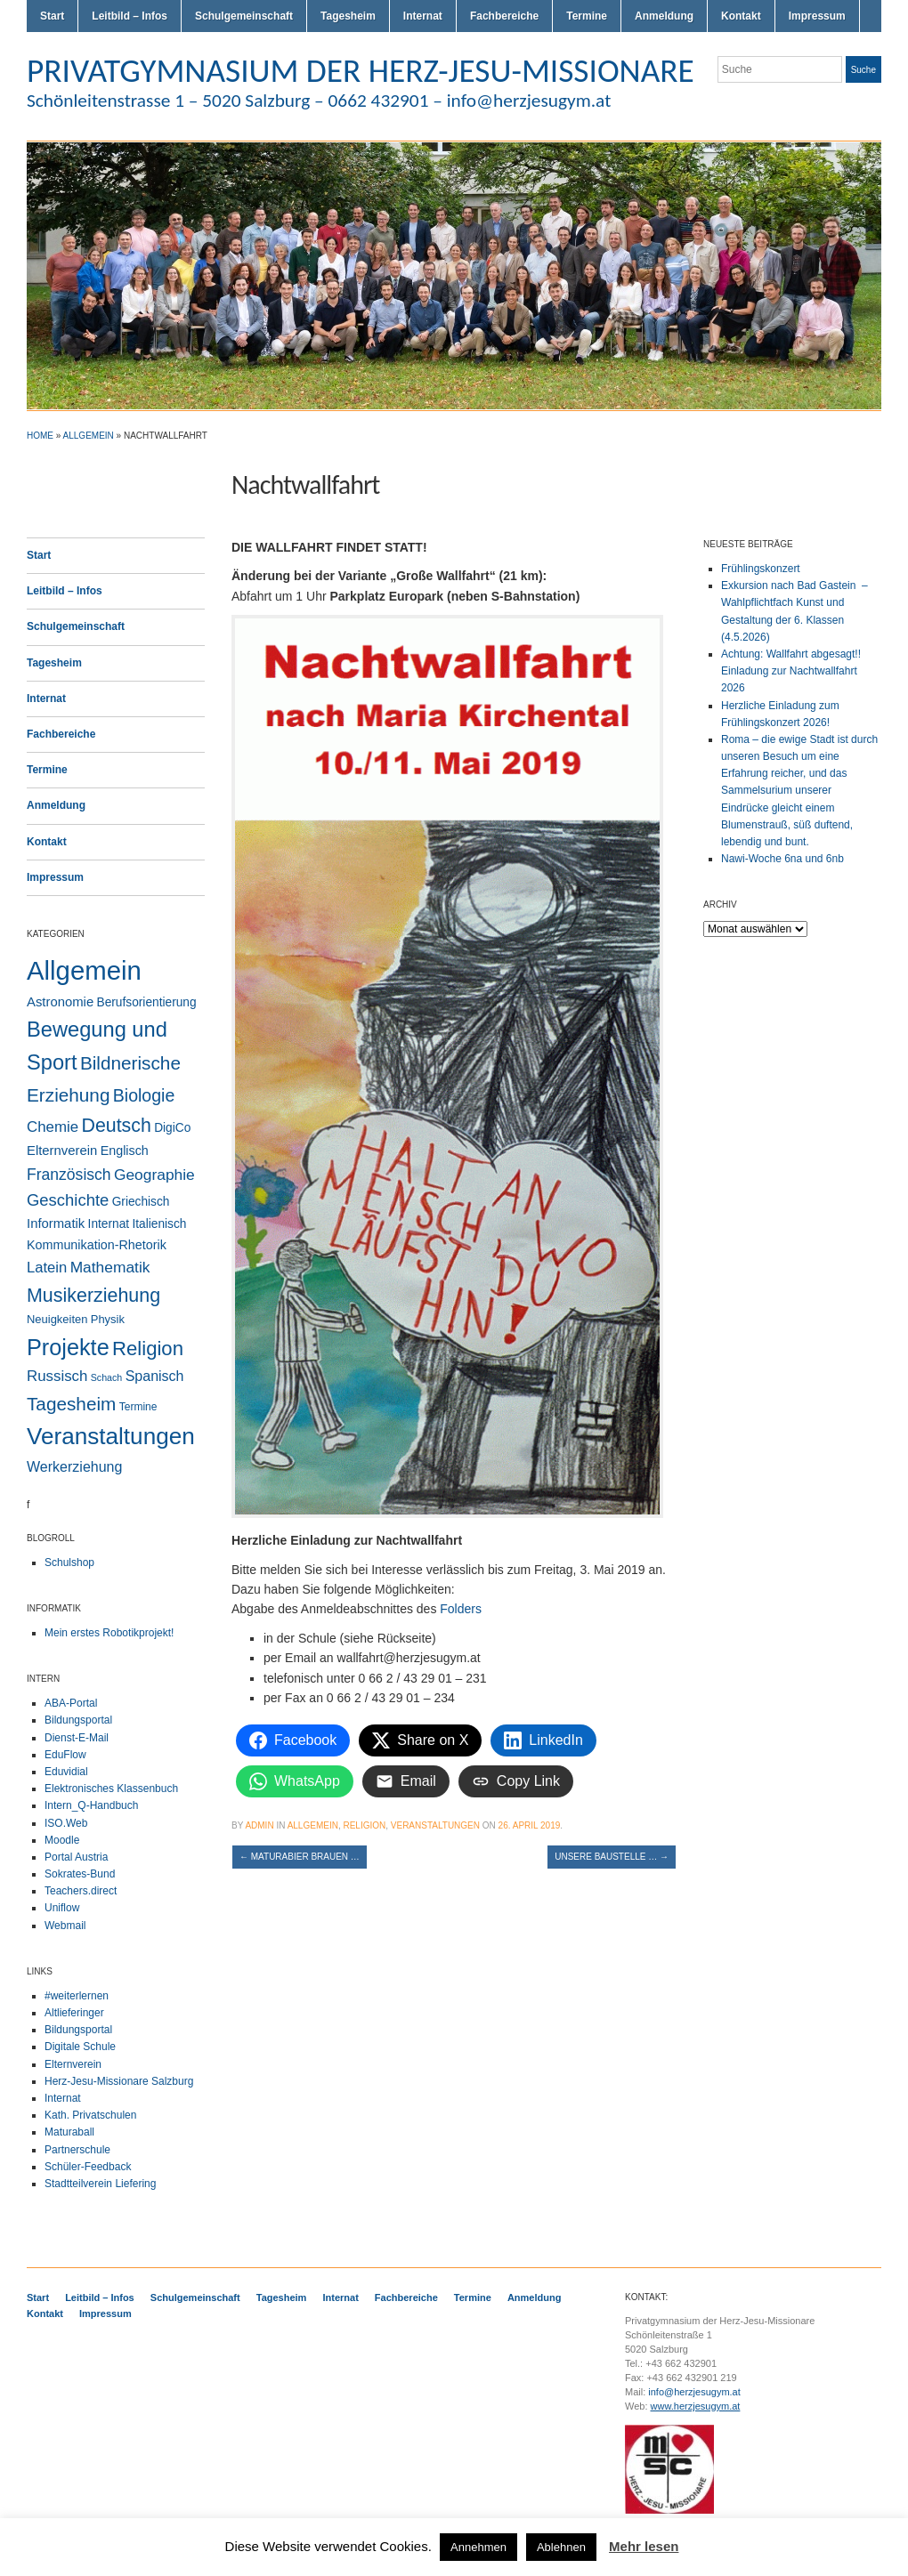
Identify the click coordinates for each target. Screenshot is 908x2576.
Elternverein (73, 2064)
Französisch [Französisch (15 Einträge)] (69, 1174)
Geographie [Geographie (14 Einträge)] (154, 1174)
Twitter (808, 105)
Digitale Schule (80, 2046)
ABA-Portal (71, 1703)
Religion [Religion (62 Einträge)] (147, 1348)
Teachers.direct (81, 1891)
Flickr (830, 105)
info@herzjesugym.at (694, 2391)
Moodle (62, 1840)
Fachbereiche (504, 16)
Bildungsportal (78, 1720)
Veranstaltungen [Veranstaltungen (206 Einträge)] (111, 1436)
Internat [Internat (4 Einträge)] (109, 1224)
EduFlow (65, 1754)
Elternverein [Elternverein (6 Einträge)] (62, 1150)
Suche (863, 70)
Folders (461, 1609)
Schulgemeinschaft (244, 16)
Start (52, 16)
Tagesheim (348, 16)
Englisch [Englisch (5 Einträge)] (125, 1150)
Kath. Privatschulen (90, 2115)
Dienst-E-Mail (77, 1738)
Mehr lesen (643, 2546)
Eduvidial (66, 1771)
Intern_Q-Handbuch (91, 1805)
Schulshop (69, 1562)
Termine (586, 16)
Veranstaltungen (435, 1825)
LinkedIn (872, 105)
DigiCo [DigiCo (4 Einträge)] (172, 1128)
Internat (422, 16)
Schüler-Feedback (88, 2166)
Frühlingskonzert (760, 568)
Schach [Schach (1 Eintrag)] (107, 1377)
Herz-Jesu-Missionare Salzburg (119, 2081)
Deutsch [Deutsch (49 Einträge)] (115, 1125)
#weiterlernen (77, 1996)
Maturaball (69, 2132)
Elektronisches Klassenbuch (111, 1788)
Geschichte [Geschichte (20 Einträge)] (68, 1200)
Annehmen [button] (478, 2547)
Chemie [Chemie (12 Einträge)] (52, 1126)
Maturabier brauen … (299, 1856)
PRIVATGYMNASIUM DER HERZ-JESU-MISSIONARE (360, 70)
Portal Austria (76, 1857)
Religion (364, 1825)
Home (40, 435)
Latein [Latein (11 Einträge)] (47, 1267)
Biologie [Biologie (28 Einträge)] (144, 1095)
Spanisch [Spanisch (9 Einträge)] (155, 1376)
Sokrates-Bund (80, 1874)
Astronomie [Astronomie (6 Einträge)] (60, 1002)
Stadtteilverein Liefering (100, 2183)
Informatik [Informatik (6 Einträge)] (56, 1223)
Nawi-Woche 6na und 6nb (782, 858)
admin (259, 1825)
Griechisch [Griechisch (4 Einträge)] (141, 1201)
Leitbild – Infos (129, 16)
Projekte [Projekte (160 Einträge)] (68, 1347)
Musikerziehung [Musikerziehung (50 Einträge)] (93, 1295)
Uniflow (62, 1908)
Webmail (65, 1925)
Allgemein (88, 435)
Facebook (851, 105)
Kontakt (741, 16)
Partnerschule (77, 2150)
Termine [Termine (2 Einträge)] (138, 1407)
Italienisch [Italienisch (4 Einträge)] (159, 1224)
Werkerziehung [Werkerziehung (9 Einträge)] (74, 1466)
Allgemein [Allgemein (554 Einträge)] (84, 970)
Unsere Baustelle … (612, 1856)
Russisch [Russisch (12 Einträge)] (57, 1376)
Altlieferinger (74, 2013)
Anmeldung (664, 16)
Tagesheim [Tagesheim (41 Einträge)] (71, 1403)
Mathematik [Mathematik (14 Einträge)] (110, 1267)
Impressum (817, 16)
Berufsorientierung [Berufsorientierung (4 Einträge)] (147, 1002)
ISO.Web (66, 1823)
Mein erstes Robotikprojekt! (109, 1633)
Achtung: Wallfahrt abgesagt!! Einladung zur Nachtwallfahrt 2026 (791, 671)
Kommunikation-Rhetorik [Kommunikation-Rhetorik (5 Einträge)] (96, 1245)
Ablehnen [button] (561, 2547)
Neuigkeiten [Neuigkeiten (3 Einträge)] (57, 1319)
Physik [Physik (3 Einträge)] (108, 1319)
